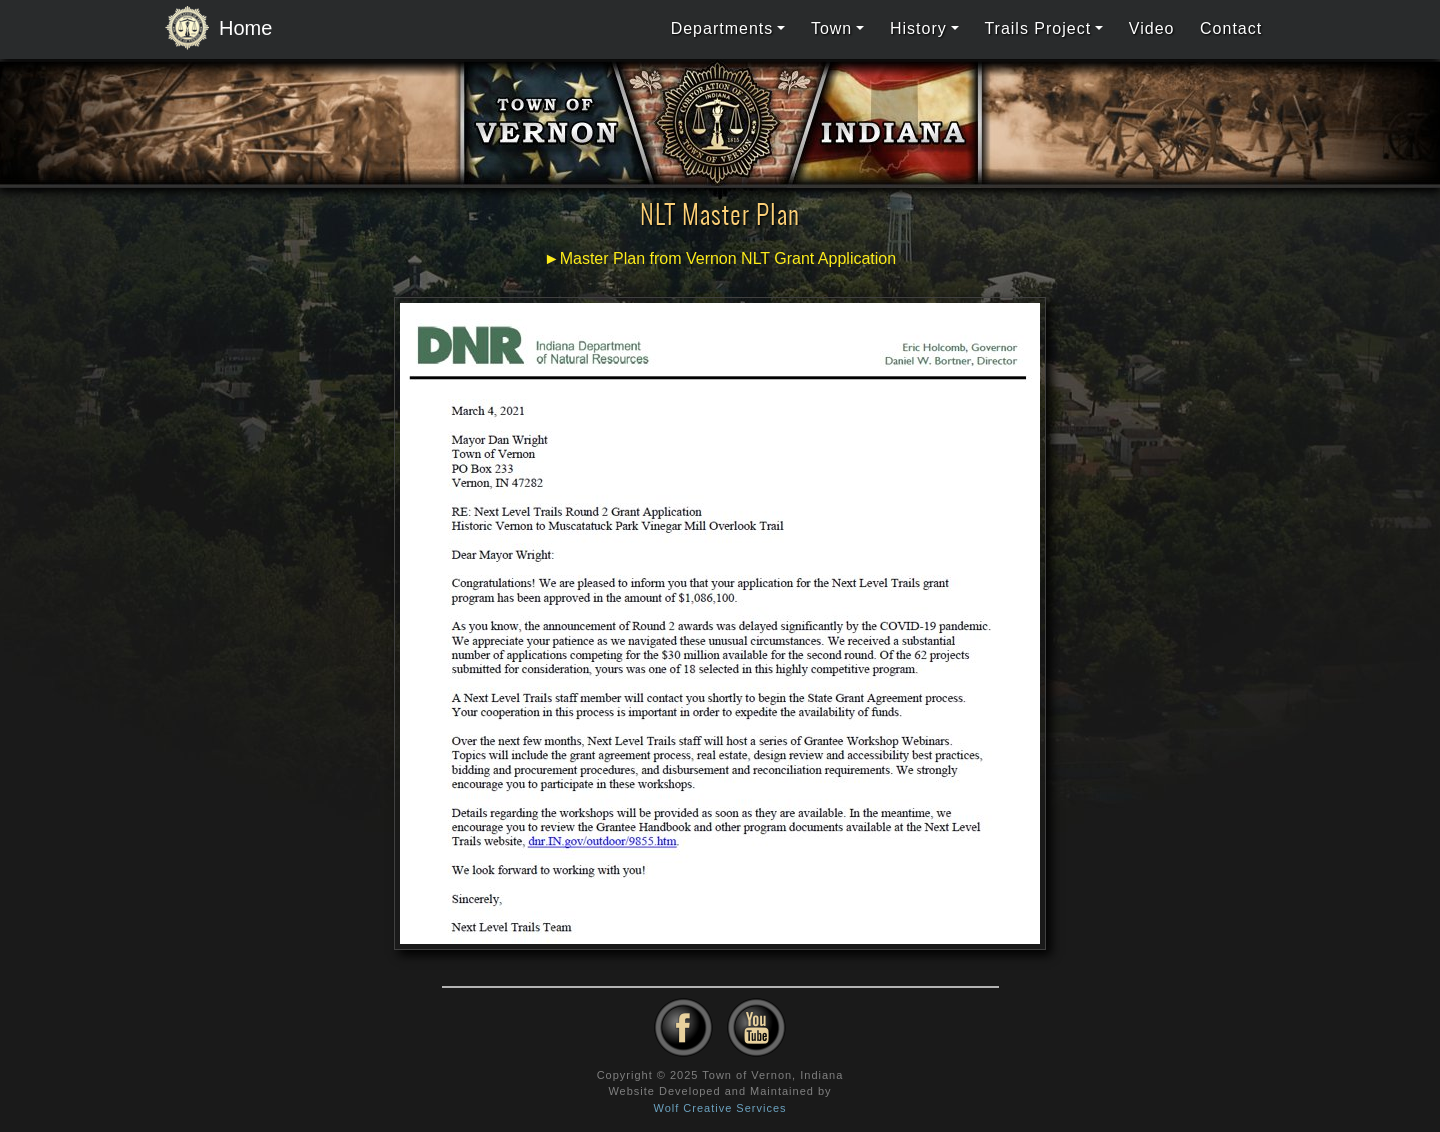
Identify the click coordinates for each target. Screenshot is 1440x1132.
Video (1152, 28)
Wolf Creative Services (719, 1108)
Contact (1231, 28)
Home (213, 29)
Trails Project (1037, 28)
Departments (722, 28)
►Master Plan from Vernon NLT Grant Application (720, 258)
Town (831, 28)
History (918, 28)
